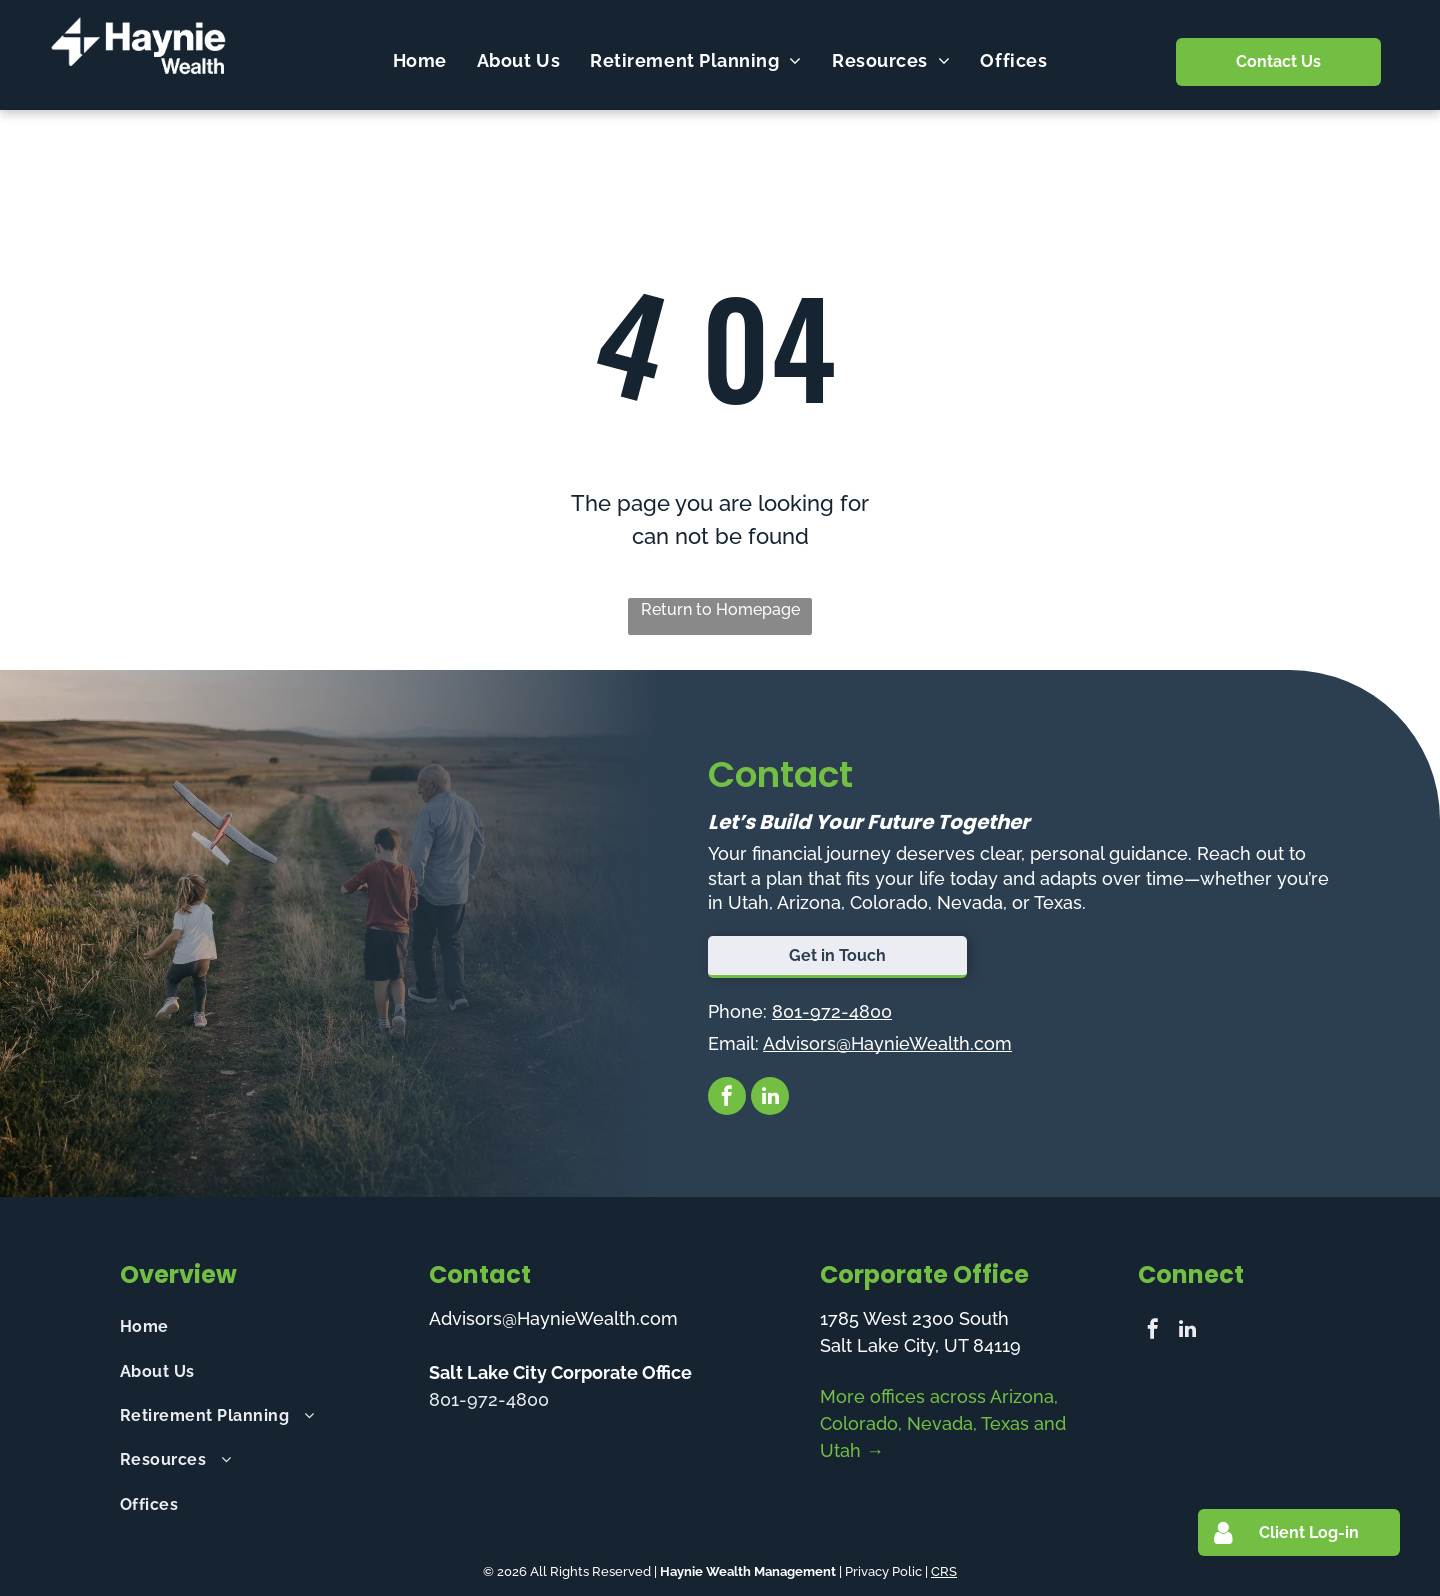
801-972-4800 (832, 1011)
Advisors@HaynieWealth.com (887, 1043)
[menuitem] (420, 60)
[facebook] (727, 1098)
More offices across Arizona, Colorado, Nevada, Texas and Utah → (943, 1423)
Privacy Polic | (886, 1571)
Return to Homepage (720, 609)
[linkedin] (770, 1098)
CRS (944, 1571)
